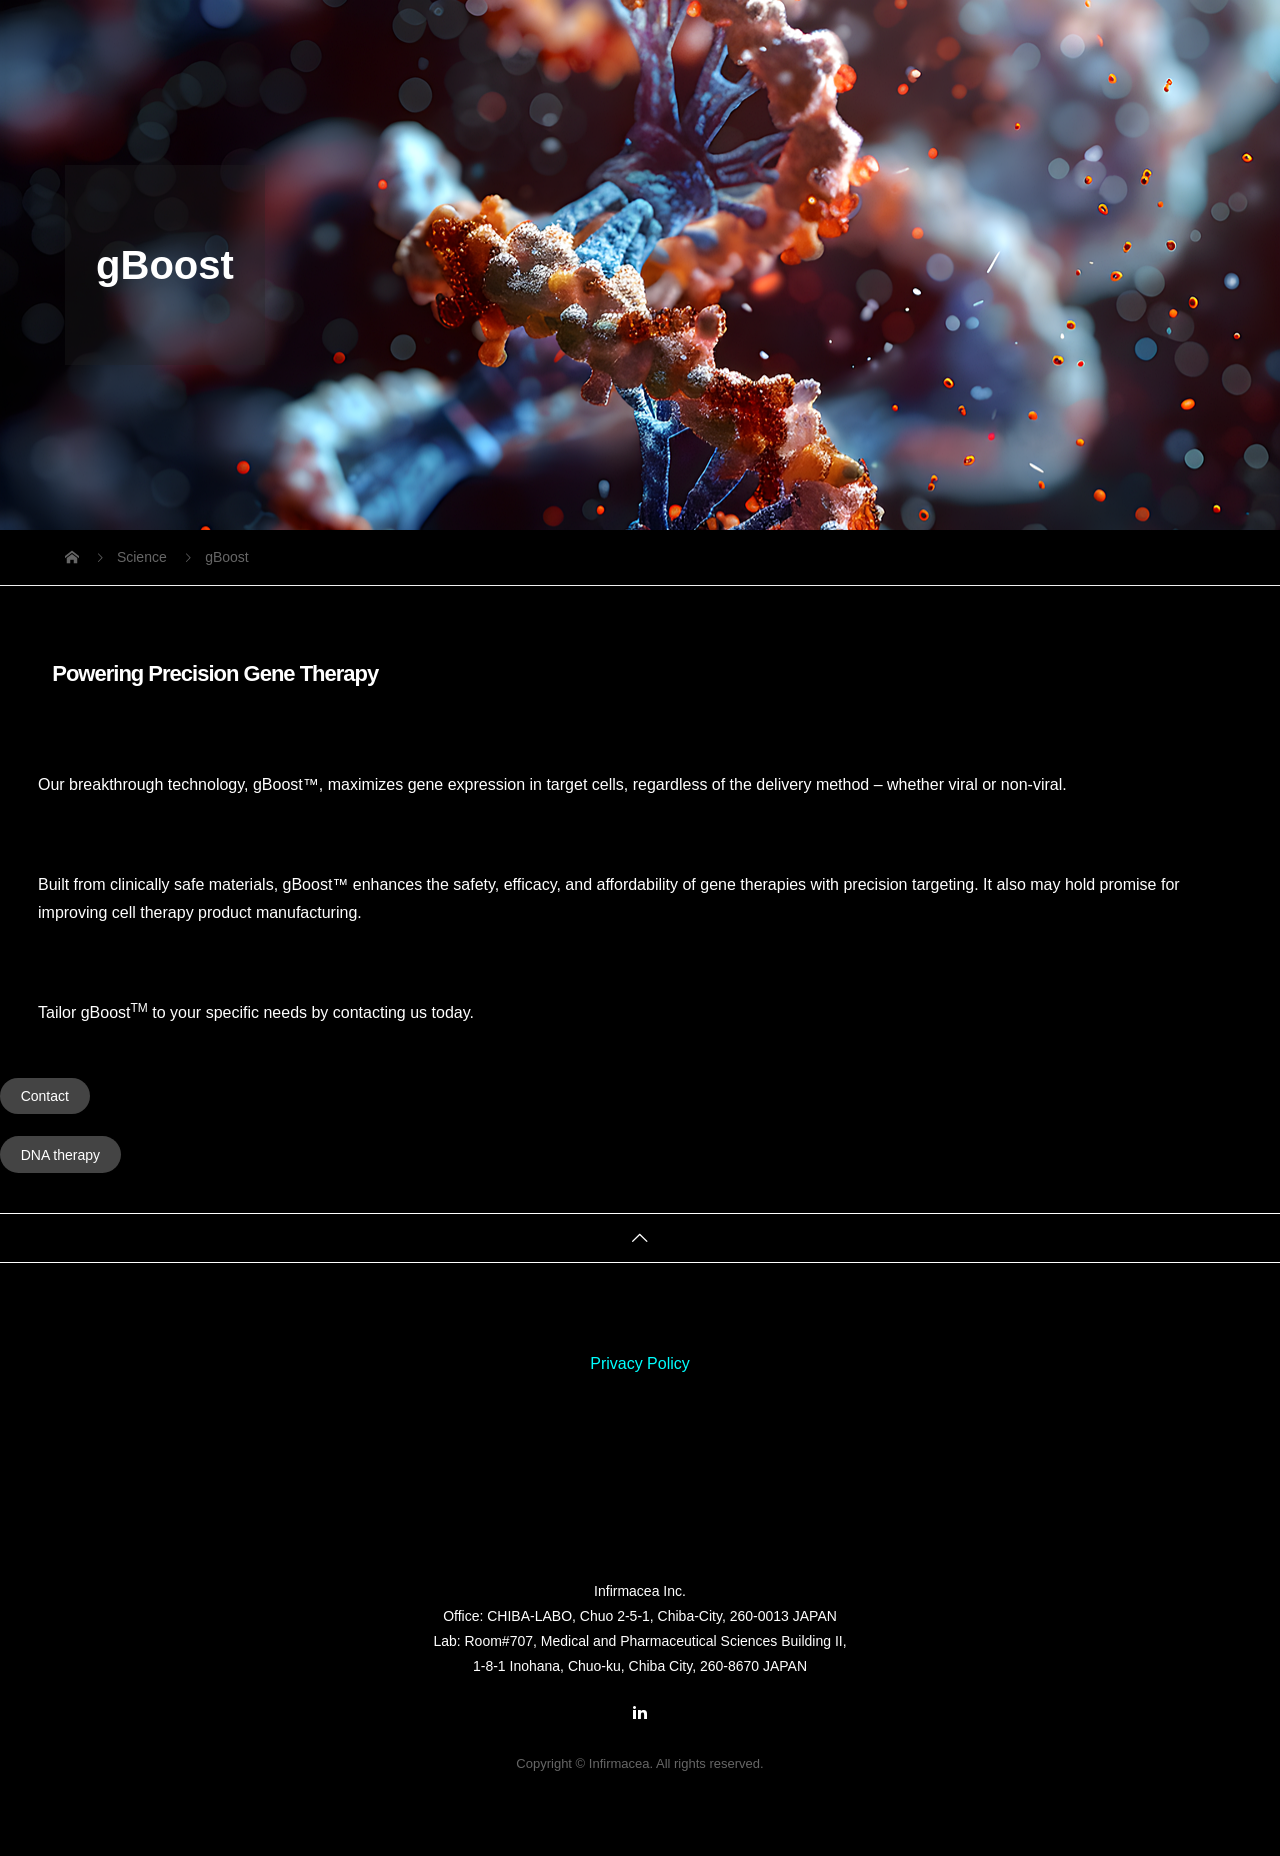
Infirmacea (640, 1541)
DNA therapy (60, 1155)
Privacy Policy (640, 1363)
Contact (45, 1096)
